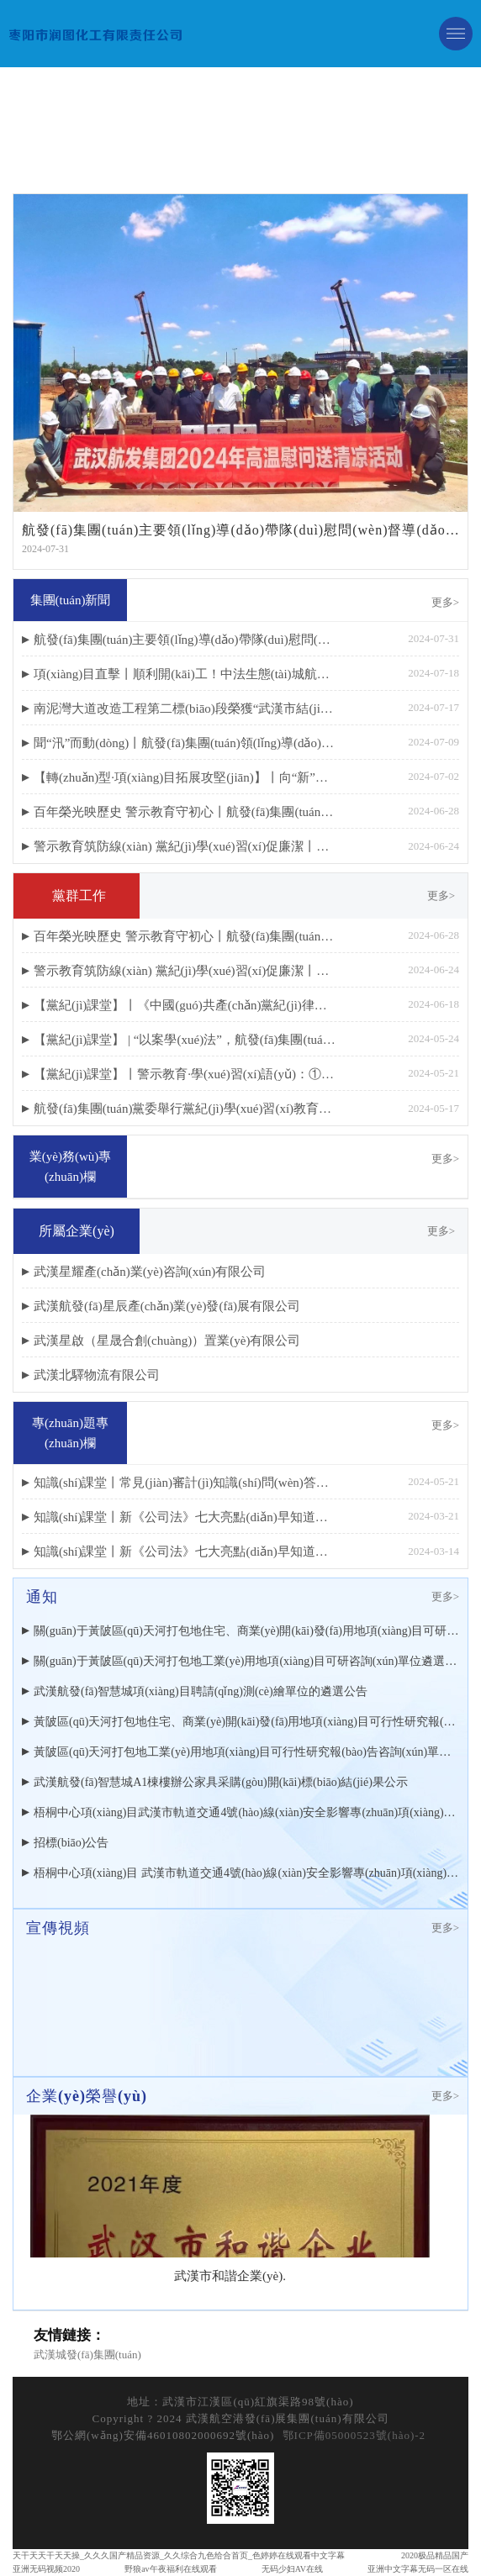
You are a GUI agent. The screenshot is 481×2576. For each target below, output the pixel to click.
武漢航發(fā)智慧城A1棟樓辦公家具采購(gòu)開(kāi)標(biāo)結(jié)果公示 (221, 1782)
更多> (445, 602)
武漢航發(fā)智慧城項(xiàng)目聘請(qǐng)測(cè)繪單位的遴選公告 (200, 1691)
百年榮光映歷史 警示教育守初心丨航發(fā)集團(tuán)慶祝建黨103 (185, 812)
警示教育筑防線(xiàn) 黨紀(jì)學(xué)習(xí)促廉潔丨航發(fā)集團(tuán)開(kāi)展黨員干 (185, 846)
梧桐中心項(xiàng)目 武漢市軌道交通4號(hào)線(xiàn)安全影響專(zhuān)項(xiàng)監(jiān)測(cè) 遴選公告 (246, 1873)
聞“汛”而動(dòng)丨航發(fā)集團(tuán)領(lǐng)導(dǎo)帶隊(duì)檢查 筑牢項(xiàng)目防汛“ (185, 743)
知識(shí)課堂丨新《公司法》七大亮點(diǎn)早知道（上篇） (185, 1551)
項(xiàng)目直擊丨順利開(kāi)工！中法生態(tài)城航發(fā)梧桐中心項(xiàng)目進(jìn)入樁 (185, 674)
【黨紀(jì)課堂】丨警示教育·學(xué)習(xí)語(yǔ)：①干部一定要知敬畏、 (185, 1074)
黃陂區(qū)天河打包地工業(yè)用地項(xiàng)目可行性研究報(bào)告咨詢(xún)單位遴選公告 (246, 1752)
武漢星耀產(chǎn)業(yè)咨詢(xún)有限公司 (150, 1271)
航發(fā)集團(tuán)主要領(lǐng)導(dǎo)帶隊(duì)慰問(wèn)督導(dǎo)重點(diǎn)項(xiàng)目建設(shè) (185, 639)
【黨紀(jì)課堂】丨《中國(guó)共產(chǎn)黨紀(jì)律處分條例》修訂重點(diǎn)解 (185, 1005)
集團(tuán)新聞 (70, 600)
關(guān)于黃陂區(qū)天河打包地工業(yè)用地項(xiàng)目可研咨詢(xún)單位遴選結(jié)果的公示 (246, 1661)
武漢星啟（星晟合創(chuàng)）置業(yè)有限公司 (167, 1340)
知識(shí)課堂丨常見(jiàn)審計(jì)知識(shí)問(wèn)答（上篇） (185, 1482)
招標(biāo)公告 (71, 1842)
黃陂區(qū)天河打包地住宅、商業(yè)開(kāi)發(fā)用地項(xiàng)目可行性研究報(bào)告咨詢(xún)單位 (246, 1721)
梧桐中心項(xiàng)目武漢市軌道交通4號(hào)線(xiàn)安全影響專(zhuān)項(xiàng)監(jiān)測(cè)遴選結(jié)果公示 (246, 1812)
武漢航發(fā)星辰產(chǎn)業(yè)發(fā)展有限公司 (167, 1306)
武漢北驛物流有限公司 (97, 1375)
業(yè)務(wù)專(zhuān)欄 (70, 1166)
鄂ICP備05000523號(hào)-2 (354, 2435)
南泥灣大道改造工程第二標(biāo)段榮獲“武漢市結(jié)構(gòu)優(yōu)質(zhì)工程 (185, 708)
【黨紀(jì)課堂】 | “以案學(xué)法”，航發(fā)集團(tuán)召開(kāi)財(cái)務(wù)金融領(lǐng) (185, 1039)
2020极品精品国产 (434, 2555)
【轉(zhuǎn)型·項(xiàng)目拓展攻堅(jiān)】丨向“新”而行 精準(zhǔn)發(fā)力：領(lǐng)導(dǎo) (185, 777)
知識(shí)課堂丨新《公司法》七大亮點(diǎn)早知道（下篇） (185, 1517)
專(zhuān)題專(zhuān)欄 (70, 1433)
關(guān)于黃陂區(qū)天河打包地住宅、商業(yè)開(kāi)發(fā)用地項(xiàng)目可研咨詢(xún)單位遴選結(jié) (246, 1631)
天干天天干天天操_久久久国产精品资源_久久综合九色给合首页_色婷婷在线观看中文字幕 (179, 2555)
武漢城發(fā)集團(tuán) (87, 2354)
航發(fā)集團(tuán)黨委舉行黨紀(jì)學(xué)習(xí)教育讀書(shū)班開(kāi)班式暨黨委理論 (185, 1108)
